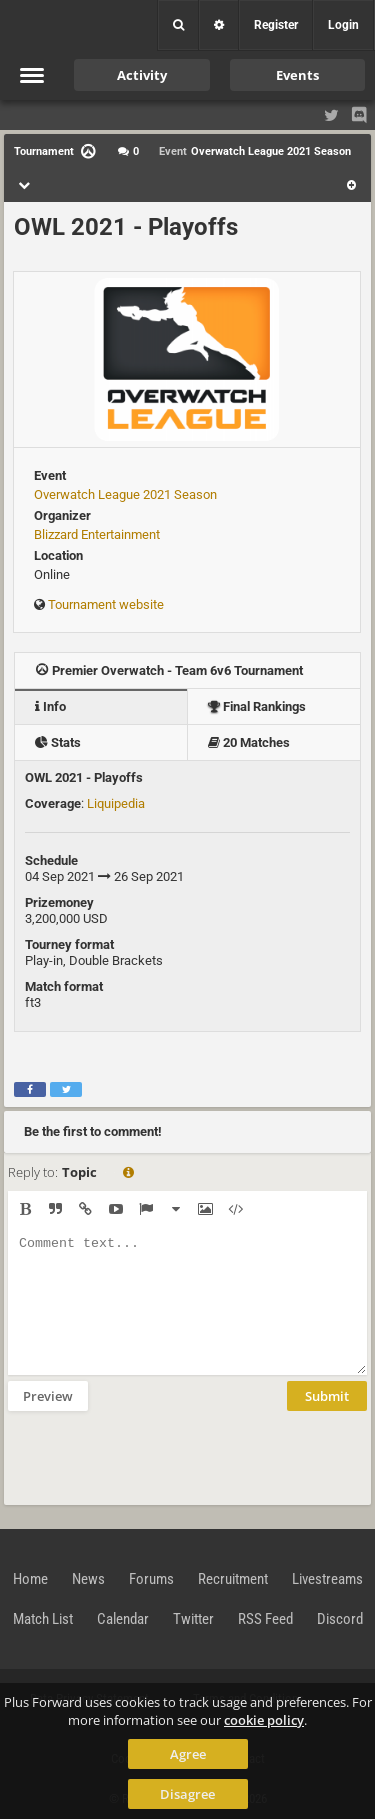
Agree (188, 1754)
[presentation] (160, 1456)
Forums (151, 1579)
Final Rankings (257, 706)
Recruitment (233, 1579)
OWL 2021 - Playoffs (126, 227)
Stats (58, 742)
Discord (340, 1619)
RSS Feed (265, 1619)
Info (50, 706)
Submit (327, 1396)
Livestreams (327, 1579)
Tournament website (106, 604)
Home (30, 1579)
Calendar (123, 1619)
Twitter (193, 1619)
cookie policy (264, 1720)
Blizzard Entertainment (97, 534)
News (88, 1579)
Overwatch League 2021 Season (125, 494)
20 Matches (249, 742)
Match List (43, 1619)
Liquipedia (116, 803)
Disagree (187, 1794)
